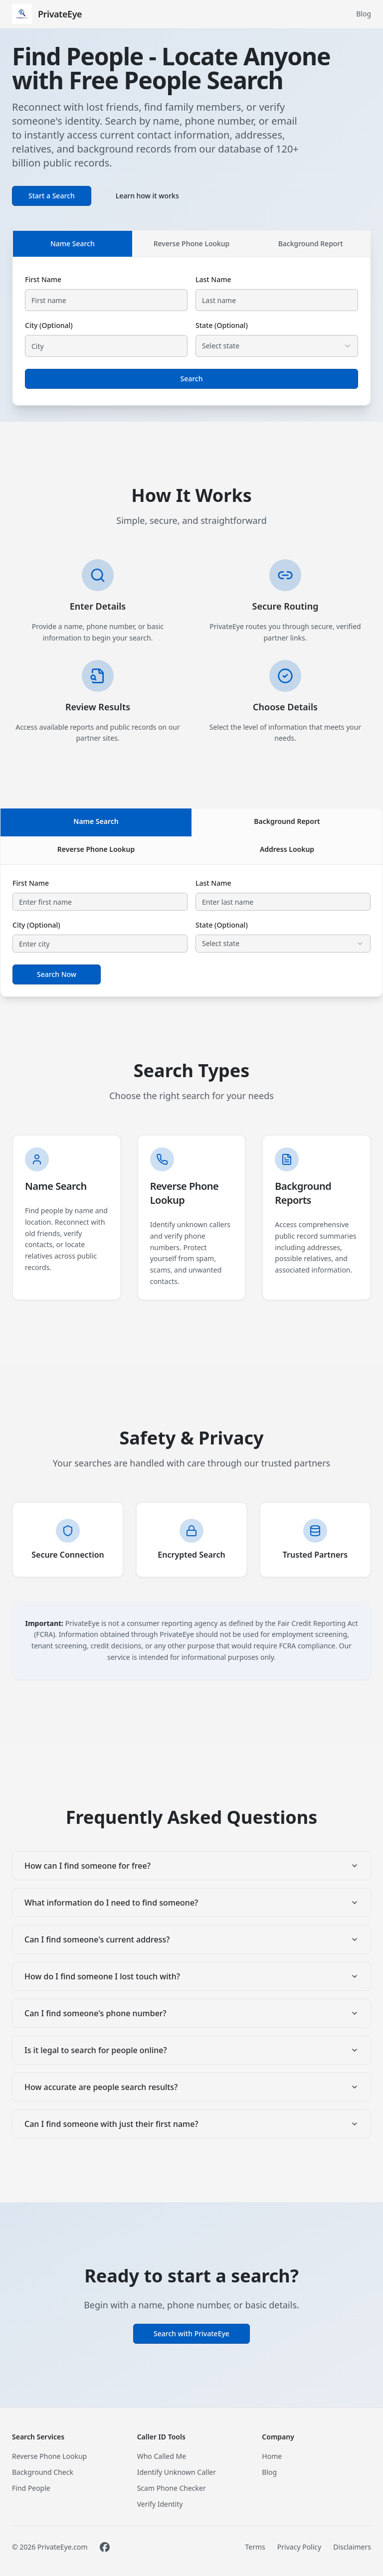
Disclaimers (352, 2547)
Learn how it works (147, 195)
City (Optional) (49, 325)
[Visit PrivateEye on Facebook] (105, 2547)
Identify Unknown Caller (176, 2472)
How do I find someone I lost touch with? (191, 1976)
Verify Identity (160, 2504)
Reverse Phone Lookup (192, 243)
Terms (255, 2547)
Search (191, 378)
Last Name (213, 279)
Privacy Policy (299, 2547)
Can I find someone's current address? (191, 1939)
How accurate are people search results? (191, 2087)
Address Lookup (287, 849)
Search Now (56, 974)
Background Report (310, 243)
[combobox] (276, 346)
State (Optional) (221, 325)
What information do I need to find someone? (191, 1902)
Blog (363, 13)
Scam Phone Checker (171, 2488)
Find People (31, 2488)
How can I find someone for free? (191, 1865)
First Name (43, 279)
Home (272, 2456)
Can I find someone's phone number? (191, 2013)
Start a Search (51, 195)
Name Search (72, 243)
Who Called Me (161, 2456)
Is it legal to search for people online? (191, 2050)
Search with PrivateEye (191, 2333)
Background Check (42, 2472)
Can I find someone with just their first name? (191, 2123)
